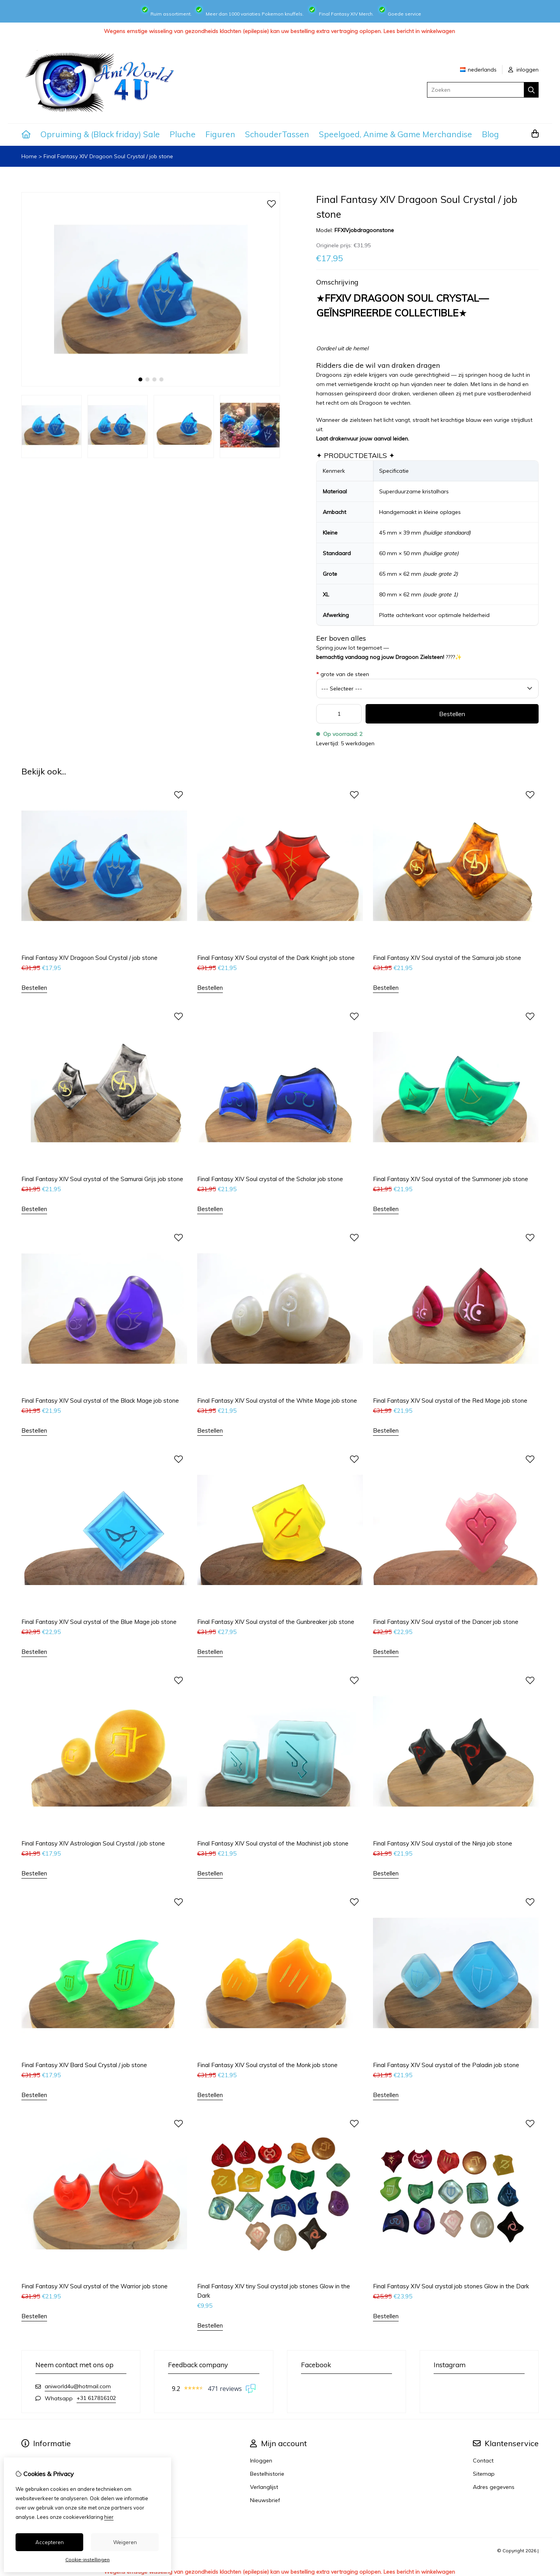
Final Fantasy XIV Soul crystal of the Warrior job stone (94, 2286)
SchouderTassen (277, 134)
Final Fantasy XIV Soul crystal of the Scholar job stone (270, 1179)
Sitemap (484, 2473)
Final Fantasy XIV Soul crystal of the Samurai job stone (447, 957)
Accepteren (49, 2542)
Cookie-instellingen (87, 2559)
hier (109, 2517)
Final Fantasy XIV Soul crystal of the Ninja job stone (442, 1843)
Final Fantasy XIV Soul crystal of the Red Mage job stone (450, 1400)
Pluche (183, 134)
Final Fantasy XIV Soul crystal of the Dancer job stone (445, 1621)
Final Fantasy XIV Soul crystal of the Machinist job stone (272, 1843)
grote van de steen (342, 674)
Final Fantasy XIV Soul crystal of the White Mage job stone (277, 1400)
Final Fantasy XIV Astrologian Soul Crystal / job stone (93, 1843)
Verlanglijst (264, 2486)
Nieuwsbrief (265, 2500)
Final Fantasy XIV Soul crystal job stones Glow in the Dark (451, 2286)
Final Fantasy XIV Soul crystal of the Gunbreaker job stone (275, 1621)
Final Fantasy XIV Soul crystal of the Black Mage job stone (100, 1400)
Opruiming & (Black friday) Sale (100, 134)
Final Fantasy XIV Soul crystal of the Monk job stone (267, 2065)
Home (29, 156)
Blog (490, 134)
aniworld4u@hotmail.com (78, 2386)
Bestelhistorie (267, 2473)
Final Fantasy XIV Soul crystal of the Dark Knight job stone (276, 957)
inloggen (523, 69)
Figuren (220, 134)
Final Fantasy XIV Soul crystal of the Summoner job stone (450, 1179)
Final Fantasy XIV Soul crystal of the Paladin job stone (446, 2065)
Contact (483, 2460)
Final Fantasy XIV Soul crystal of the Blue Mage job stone (99, 1621)
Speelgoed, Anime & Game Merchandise (395, 134)
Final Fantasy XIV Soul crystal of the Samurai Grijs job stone (102, 1179)
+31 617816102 (96, 2397)
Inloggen (261, 2460)
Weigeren (125, 2542)
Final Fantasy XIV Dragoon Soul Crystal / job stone (108, 156)
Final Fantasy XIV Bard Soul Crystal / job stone (84, 2065)
